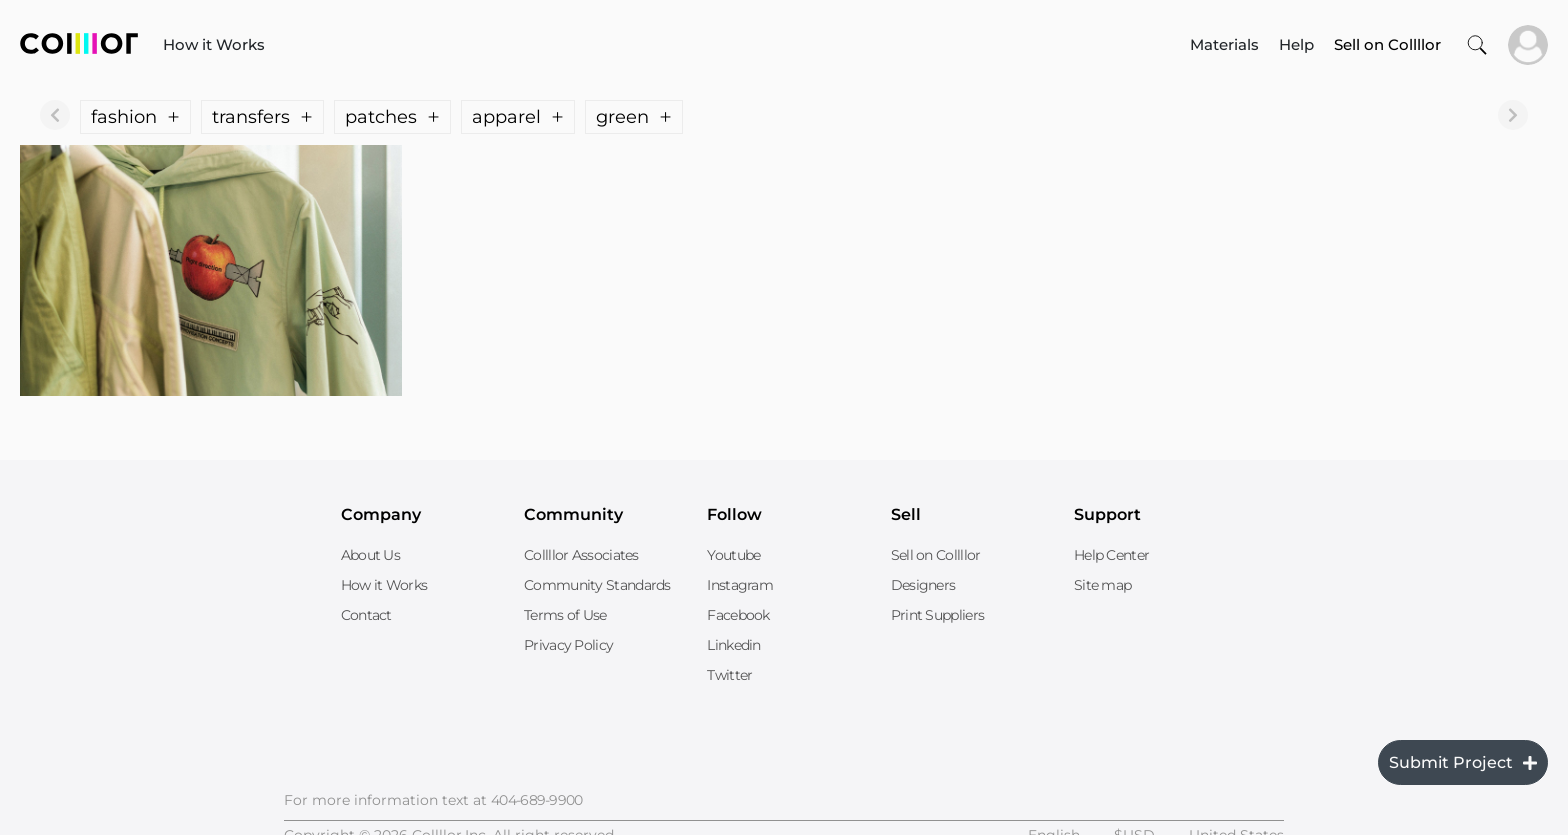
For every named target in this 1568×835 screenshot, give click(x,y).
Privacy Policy (568, 645)
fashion (135, 117)
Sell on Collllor (936, 555)
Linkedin (733, 645)
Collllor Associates (581, 555)
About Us (370, 555)
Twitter (729, 675)
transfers (262, 117)
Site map (1102, 585)
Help (1296, 44)
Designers (923, 585)
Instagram (740, 585)
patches (392, 117)
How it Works (214, 44)
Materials (1224, 44)
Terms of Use (565, 615)
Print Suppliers (938, 615)
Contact (366, 615)
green (634, 117)
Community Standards (597, 585)
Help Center (1111, 555)
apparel (518, 117)
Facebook (738, 615)
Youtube (733, 555)
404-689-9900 (537, 800)
